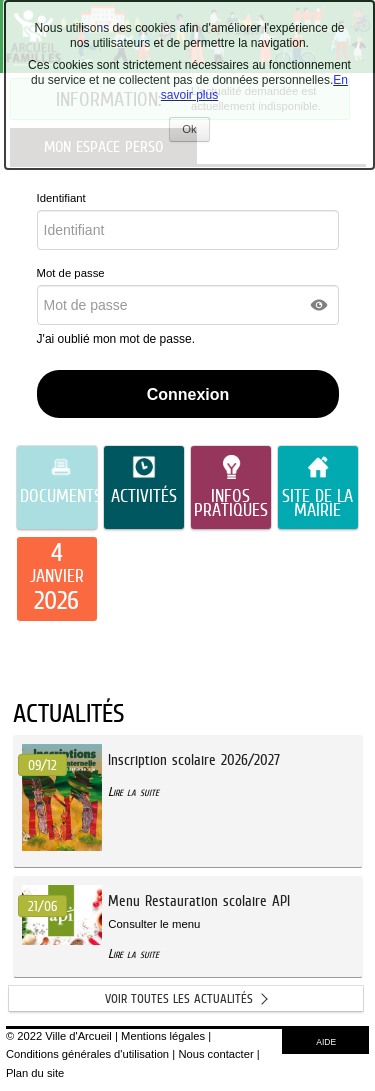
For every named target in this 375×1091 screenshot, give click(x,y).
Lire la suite (133, 791)
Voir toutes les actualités (179, 998)
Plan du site (35, 1073)
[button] (320, 305)
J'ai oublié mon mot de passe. (118, 339)
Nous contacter (215, 1054)
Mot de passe (71, 273)
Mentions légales (163, 1036)
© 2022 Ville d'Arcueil (59, 1036)
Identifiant (61, 198)
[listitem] (57, 579)
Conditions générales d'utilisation (87, 1054)
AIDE (326, 1042)
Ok (195, 131)
